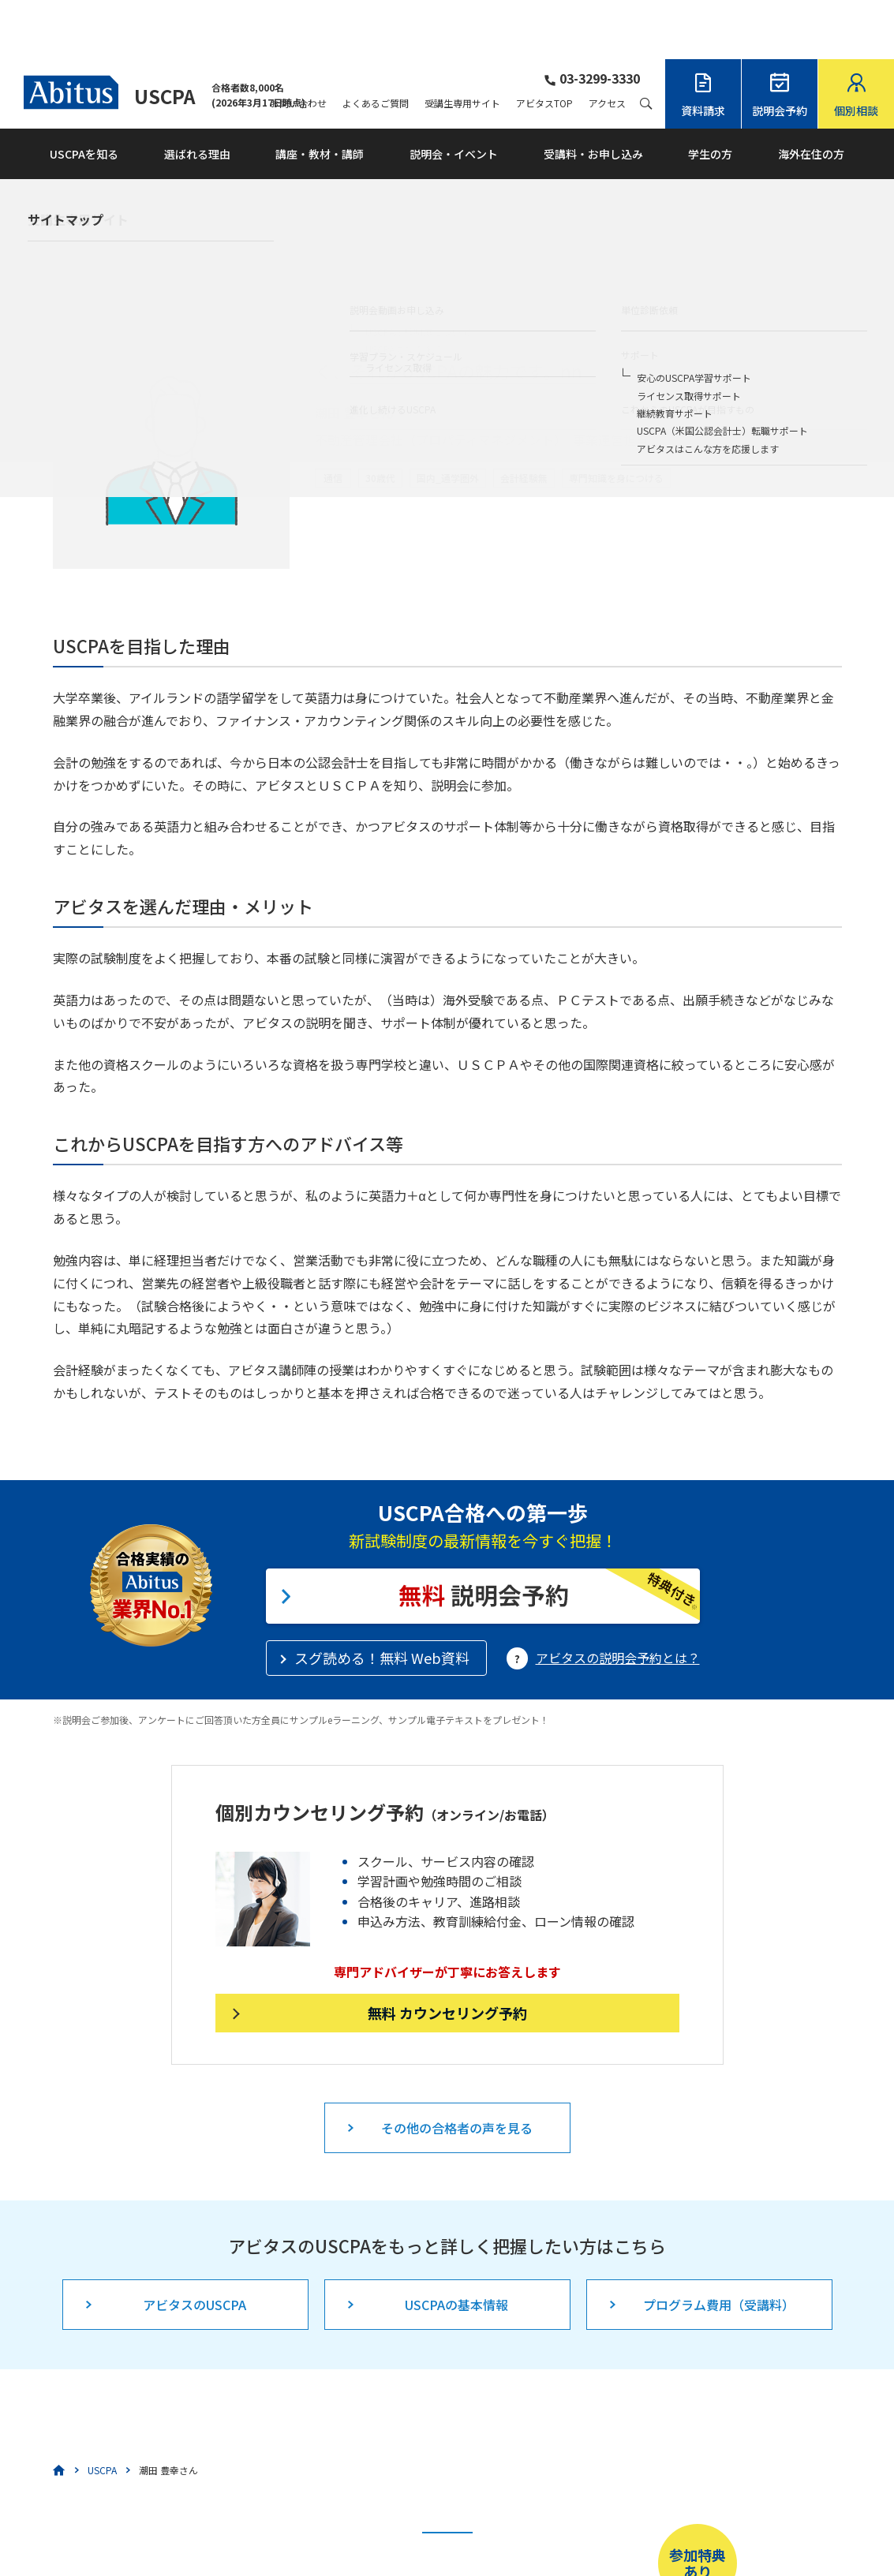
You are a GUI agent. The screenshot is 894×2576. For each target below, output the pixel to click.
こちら (378, 2525)
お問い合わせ (298, 44)
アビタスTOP (544, 44)
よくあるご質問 (375, 44)
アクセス (607, 44)
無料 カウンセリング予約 (447, 1953)
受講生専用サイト (462, 44)
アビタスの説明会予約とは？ (618, 1598)
